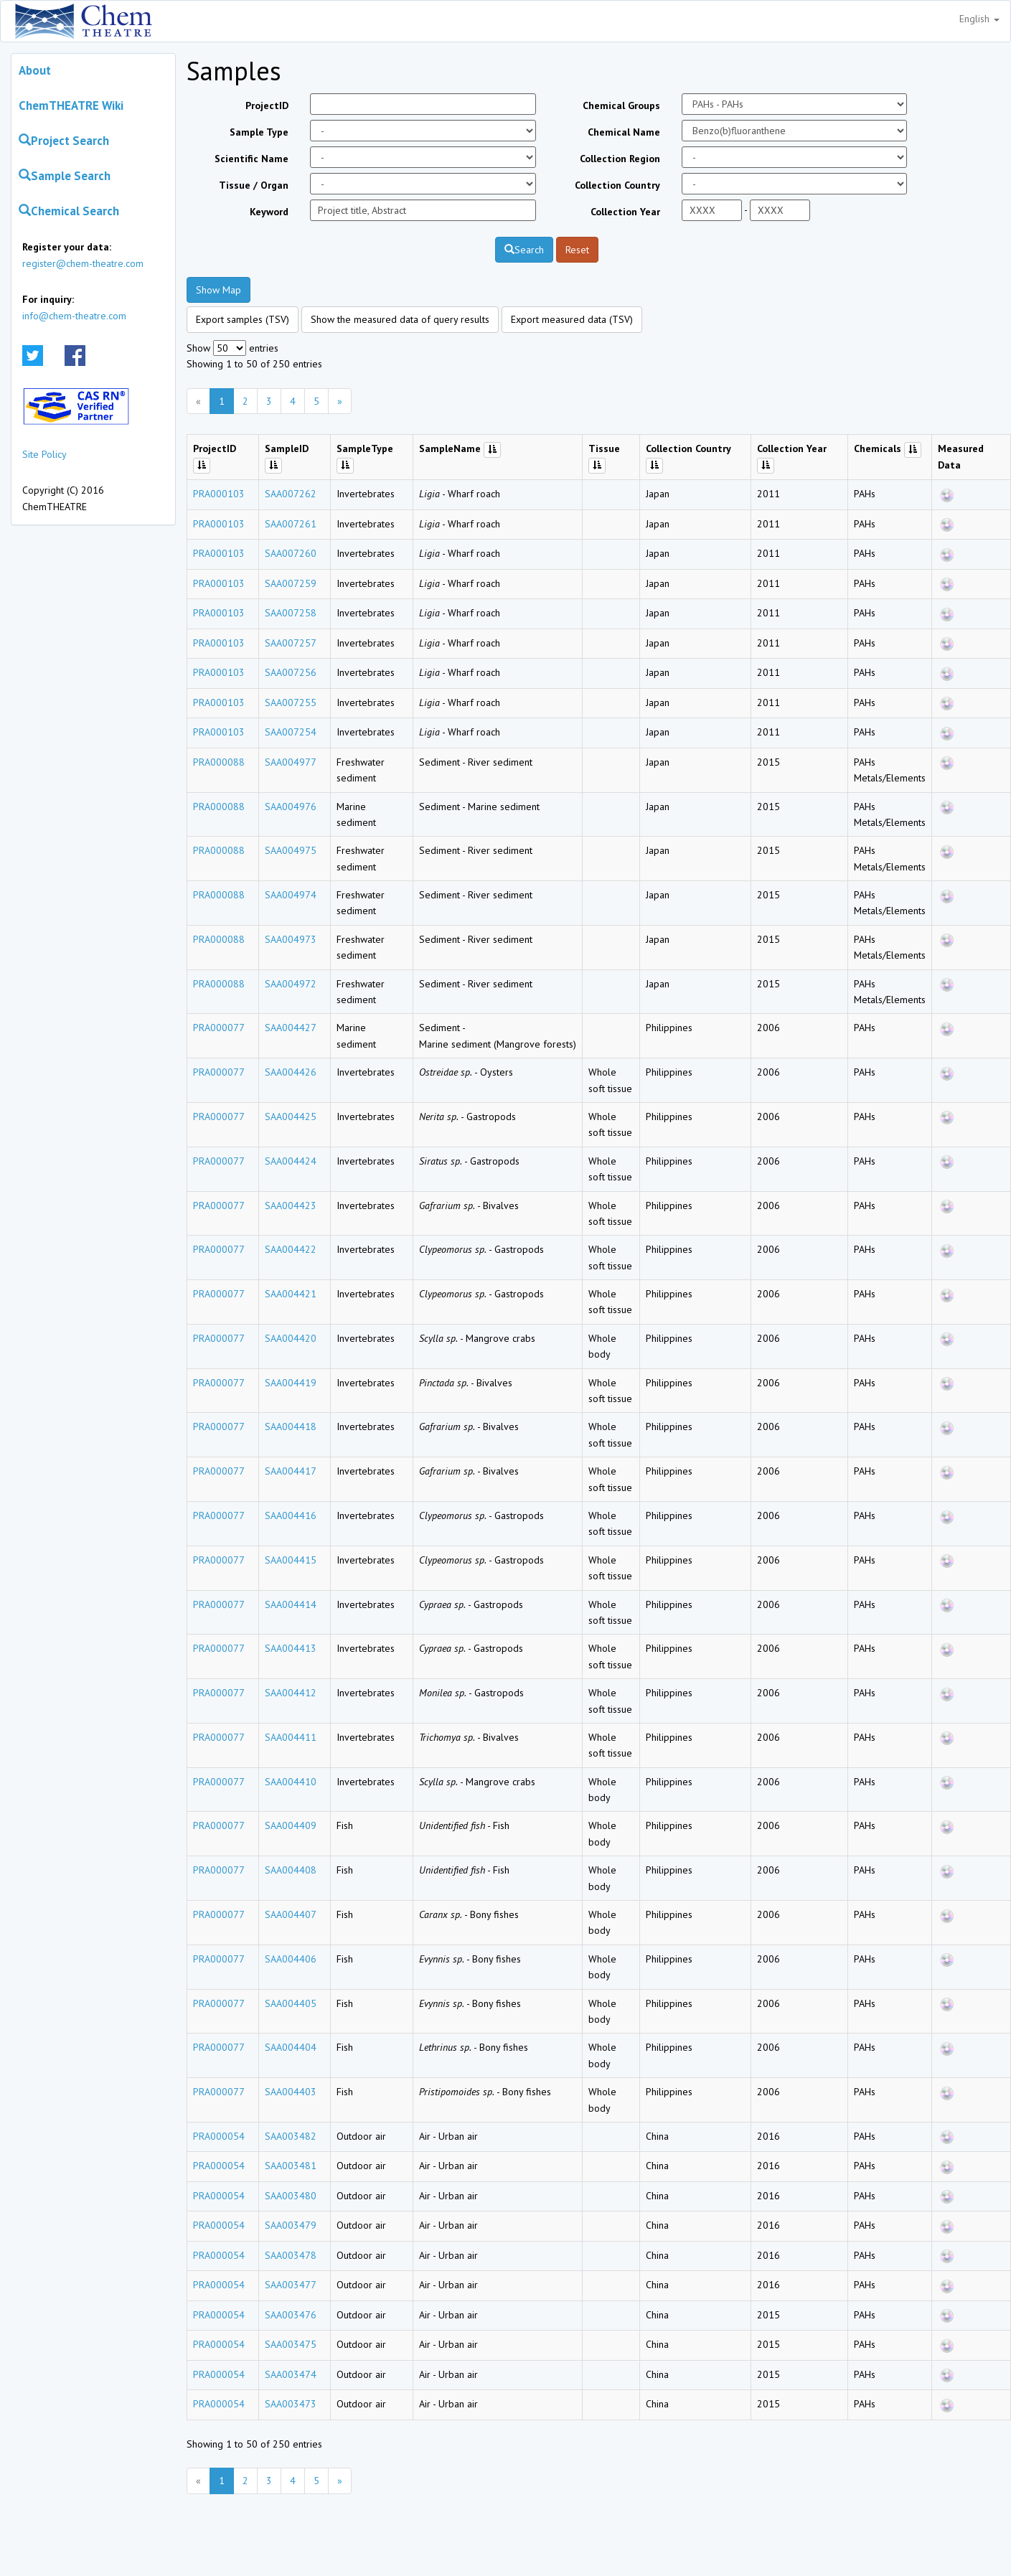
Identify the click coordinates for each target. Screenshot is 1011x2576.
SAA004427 (290, 1027)
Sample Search (64, 176)
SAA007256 (290, 672)
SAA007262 (290, 493)
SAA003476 (290, 2314)
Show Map (218, 289)
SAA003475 (290, 2344)
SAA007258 (290, 612)
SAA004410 (290, 1781)
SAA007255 (290, 702)
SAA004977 (290, 762)
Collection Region (620, 158)
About (35, 70)
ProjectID (266, 105)
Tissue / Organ (253, 185)
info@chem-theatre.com (74, 315)
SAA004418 (290, 1426)
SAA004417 (290, 1471)
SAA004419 (290, 1382)
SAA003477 (290, 2284)
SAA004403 (290, 2091)
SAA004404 (290, 2047)
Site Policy (44, 454)
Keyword (269, 211)
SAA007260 (290, 553)
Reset (577, 249)
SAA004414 (290, 1604)
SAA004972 (290, 983)
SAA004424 (290, 1161)
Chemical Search (69, 211)
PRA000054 (219, 2136)
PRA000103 (219, 493)
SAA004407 (290, 1914)
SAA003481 (290, 2165)
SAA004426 (290, 1072)
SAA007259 (290, 583)
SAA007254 (290, 731)
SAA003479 (290, 2225)
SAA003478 (290, 2255)
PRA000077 (219, 1027)
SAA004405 (290, 2003)
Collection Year (625, 211)
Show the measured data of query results (400, 319)
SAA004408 (290, 1869)
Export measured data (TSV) (572, 319)
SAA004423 (290, 1205)
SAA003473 (290, 2403)
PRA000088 (219, 762)
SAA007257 (290, 642)
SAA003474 (290, 2374)
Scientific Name (251, 158)
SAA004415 (290, 1559)
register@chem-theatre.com (83, 263)
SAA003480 (290, 2195)
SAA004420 (290, 1338)
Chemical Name (624, 132)
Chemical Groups (621, 105)
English (979, 18)
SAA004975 (290, 850)
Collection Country (617, 185)
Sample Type (259, 132)
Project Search (64, 141)
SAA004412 (290, 1692)
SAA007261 (290, 523)
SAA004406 (290, 1958)
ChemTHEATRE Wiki (71, 105)
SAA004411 (290, 1737)
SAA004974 (290, 894)
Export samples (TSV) (242, 319)
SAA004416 (290, 1515)
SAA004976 (290, 806)
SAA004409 (290, 1825)
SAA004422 (290, 1249)
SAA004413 (290, 1648)
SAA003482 (290, 2136)
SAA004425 (290, 1116)
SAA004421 (290, 1293)
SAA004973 (290, 939)
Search (524, 249)
